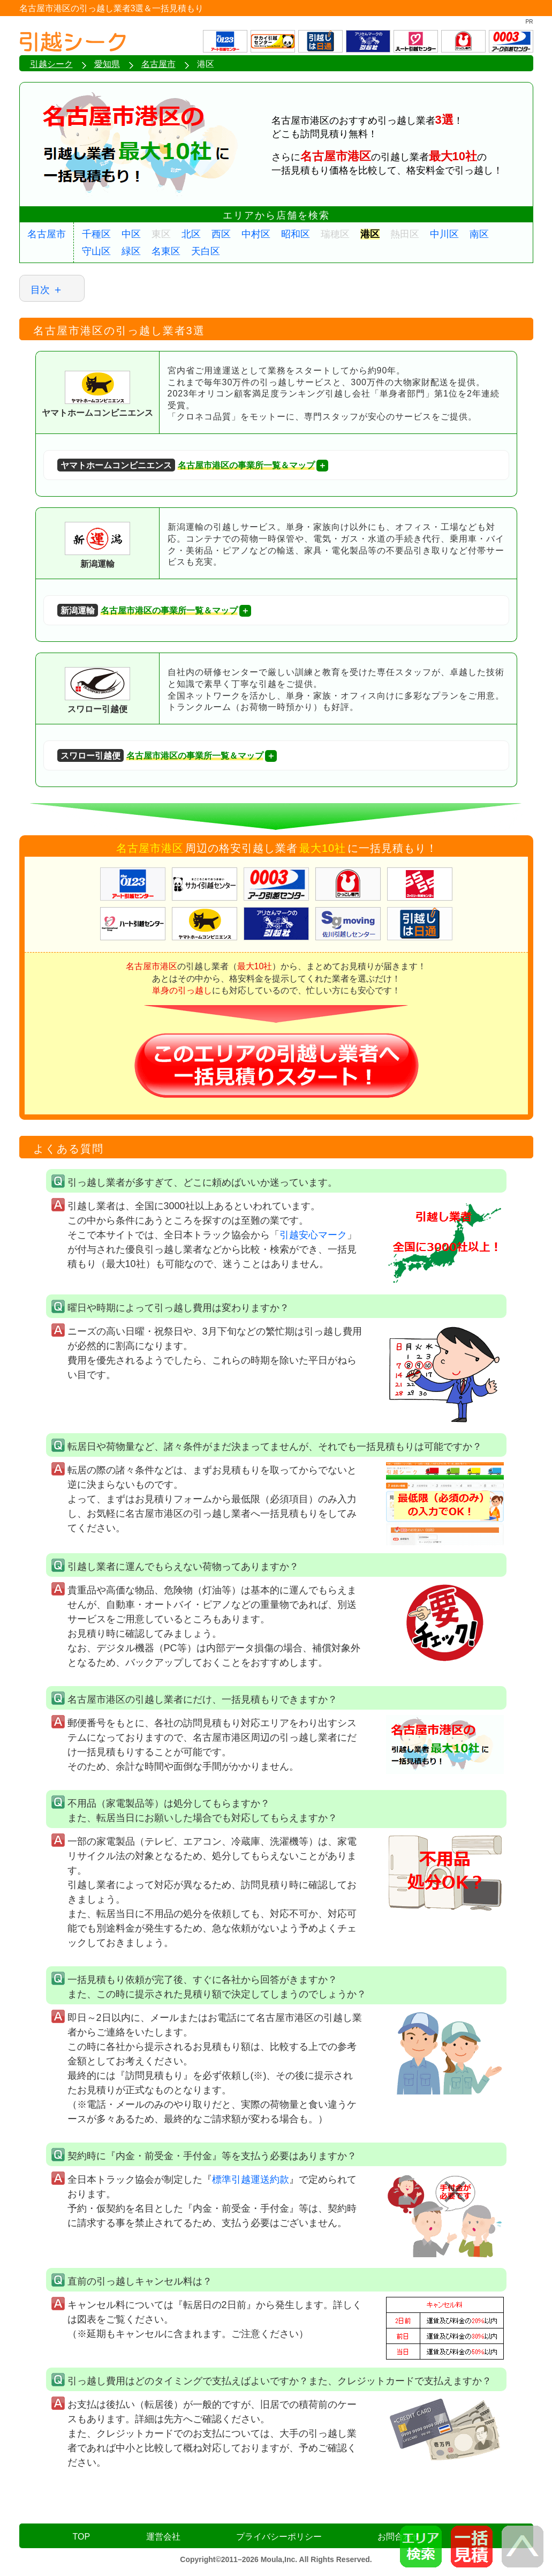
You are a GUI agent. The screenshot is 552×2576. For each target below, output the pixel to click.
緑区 (131, 251)
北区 (191, 234)
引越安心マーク (313, 1235)
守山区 (96, 251)
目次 (40, 289)
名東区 (166, 251)
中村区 (255, 234)
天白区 (205, 251)
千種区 (96, 234)
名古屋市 (46, 234)
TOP (81, 2536)
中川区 (444, 234)
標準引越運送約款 (250, 2179)
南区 (479, 234)
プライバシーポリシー (279, 2536)
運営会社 (163, 2536)
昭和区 (295, 234)
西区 (221, 234)
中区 (131, 234)
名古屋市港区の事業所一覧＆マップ (186, 465)
